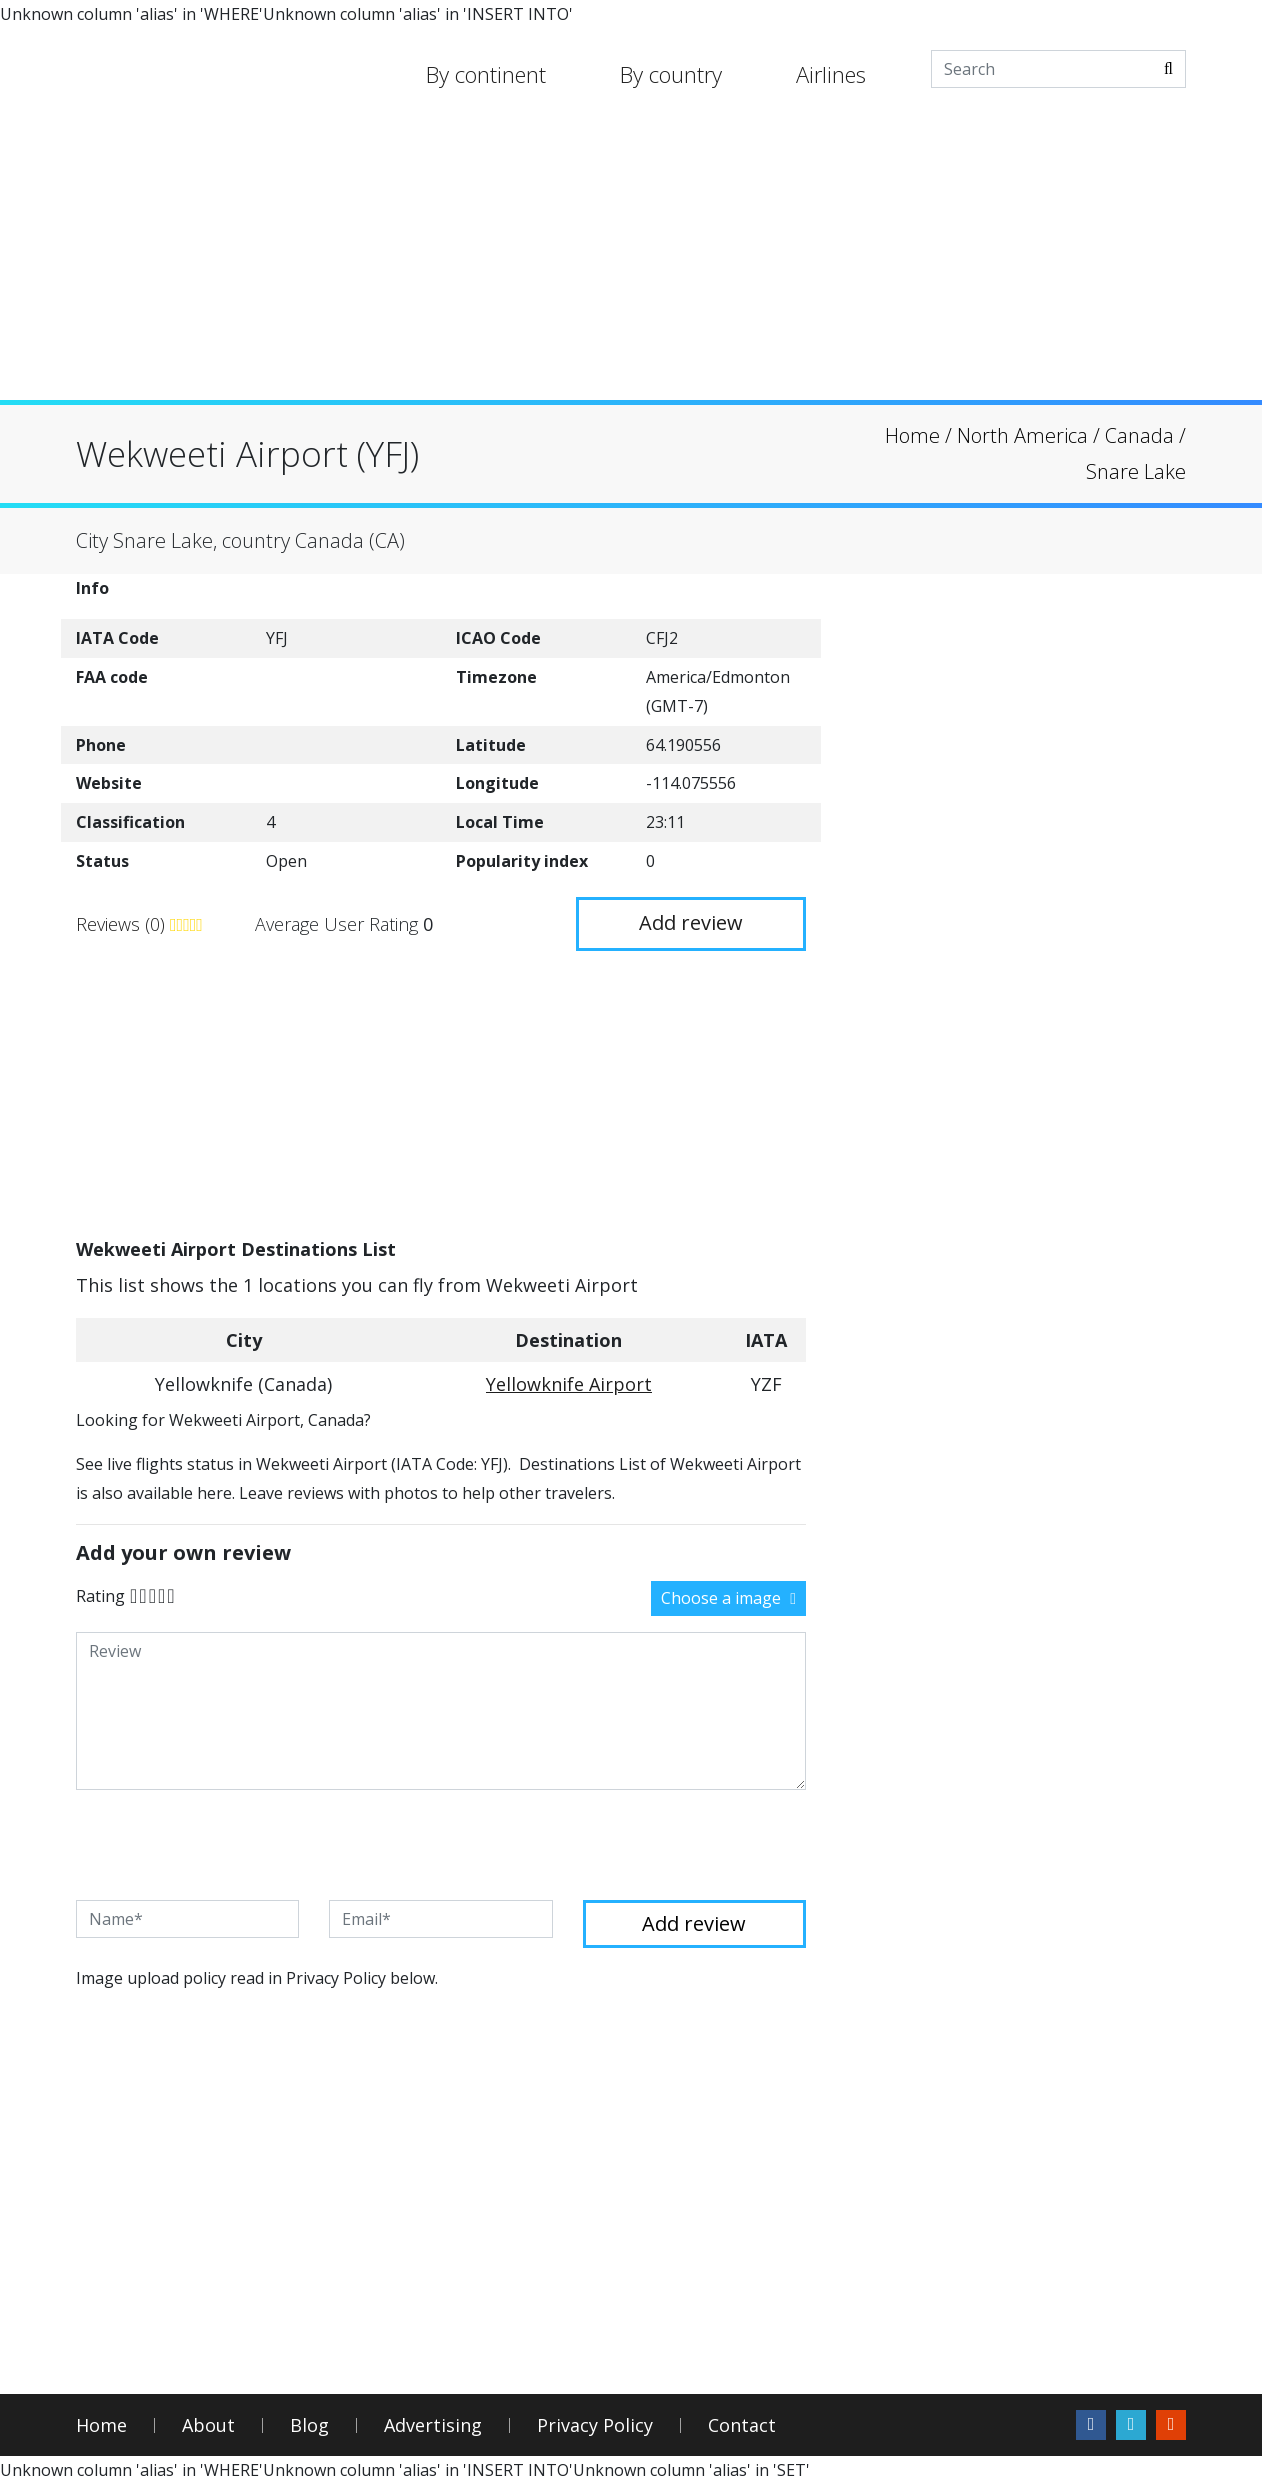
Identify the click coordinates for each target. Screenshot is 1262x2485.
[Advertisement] (631, 260)
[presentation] (228, 1845)
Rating (100, 1596)
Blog (309, 2425)
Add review (691, 922)
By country (671, 74)
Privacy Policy (595, 2425)
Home (101, 2425)
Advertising (433, 2425)
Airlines (831, 74)
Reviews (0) (123, 924)
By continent (486, 74)
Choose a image (728, 1598)
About (208, 2425)
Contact (742, 2425)
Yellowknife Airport (569, 1384)
